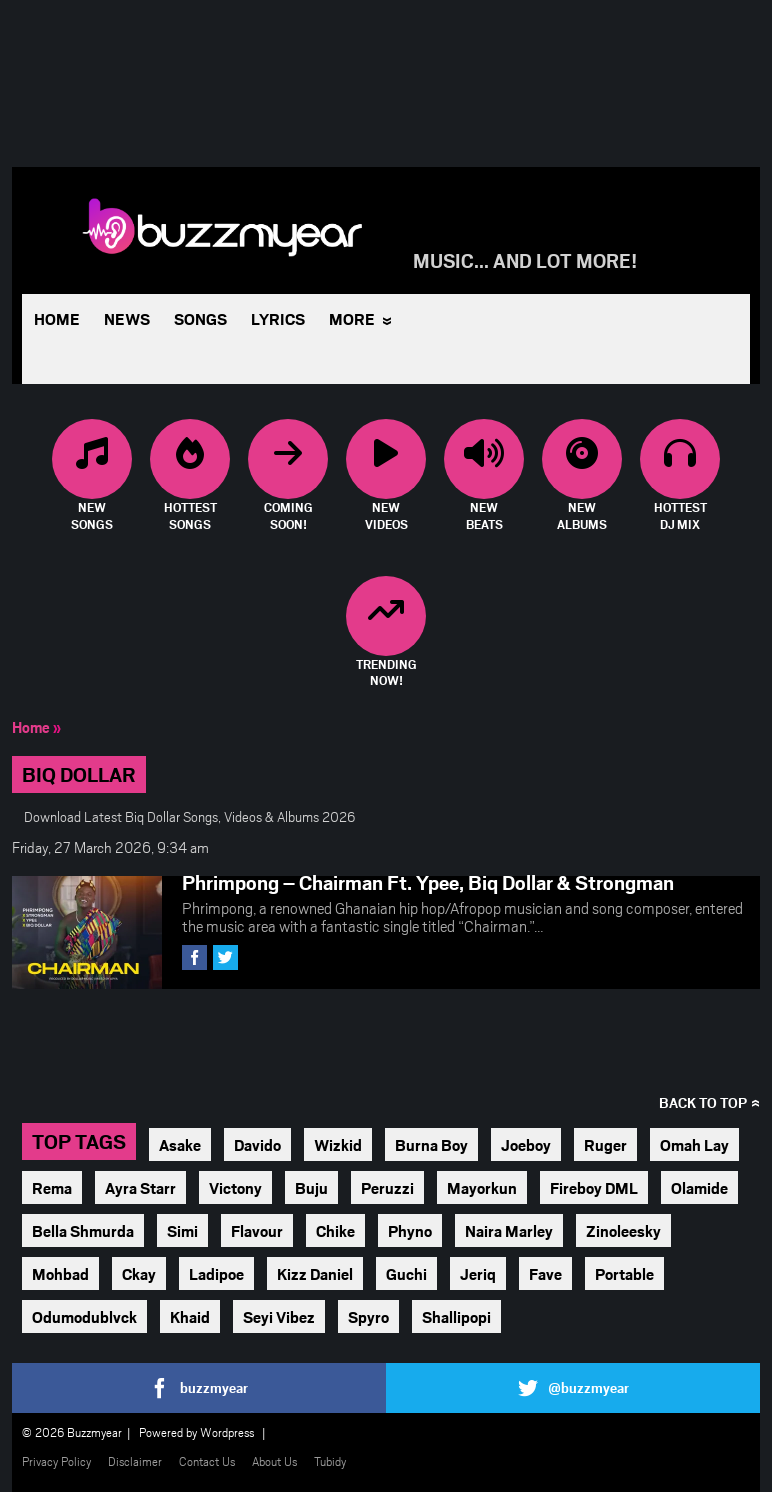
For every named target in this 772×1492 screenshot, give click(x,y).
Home (57, 318)
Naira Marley (509, 1230)
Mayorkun (482, 1187)
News (127, 318)
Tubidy (330, 1461)
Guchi (406, 1273)
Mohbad (60, 1273)
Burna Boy (431, 1144)
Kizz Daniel (315, 1273)
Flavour (257, 1230)
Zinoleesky (623, 1230)
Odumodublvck (84, 1316)
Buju (311, 1187)
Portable (624, 1273)
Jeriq (478, 1273)
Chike (335, 1230)
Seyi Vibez (279, 1316)
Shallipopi (456, 1316)
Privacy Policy (56, 1461)
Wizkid (338, 1144)
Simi (182, 1230)
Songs (200, 318)
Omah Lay (694, 1144)
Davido (257, 1144)
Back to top (703, 1102)
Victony (235, 1187)
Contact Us (207, 1461)
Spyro (368, 1316)
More (352, 318)
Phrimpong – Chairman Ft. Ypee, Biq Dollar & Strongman (428, 882)
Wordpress (227, 1432)
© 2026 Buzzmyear (72, 1432)
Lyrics (278, 318)
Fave (545, 1273)
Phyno (410, 1230)
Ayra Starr (140, 1187)
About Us (274, 1461)
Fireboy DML (594, 1187)
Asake (180, 1144)
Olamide (699, 1187)
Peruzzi (387, 1187)
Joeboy (526, 1144)
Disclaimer (135, 1461)
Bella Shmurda (83, 1230)
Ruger (605, 1144)
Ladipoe (216, 1273)
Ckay (139, 1273)
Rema (52, 1187)
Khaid (190, 1316)
